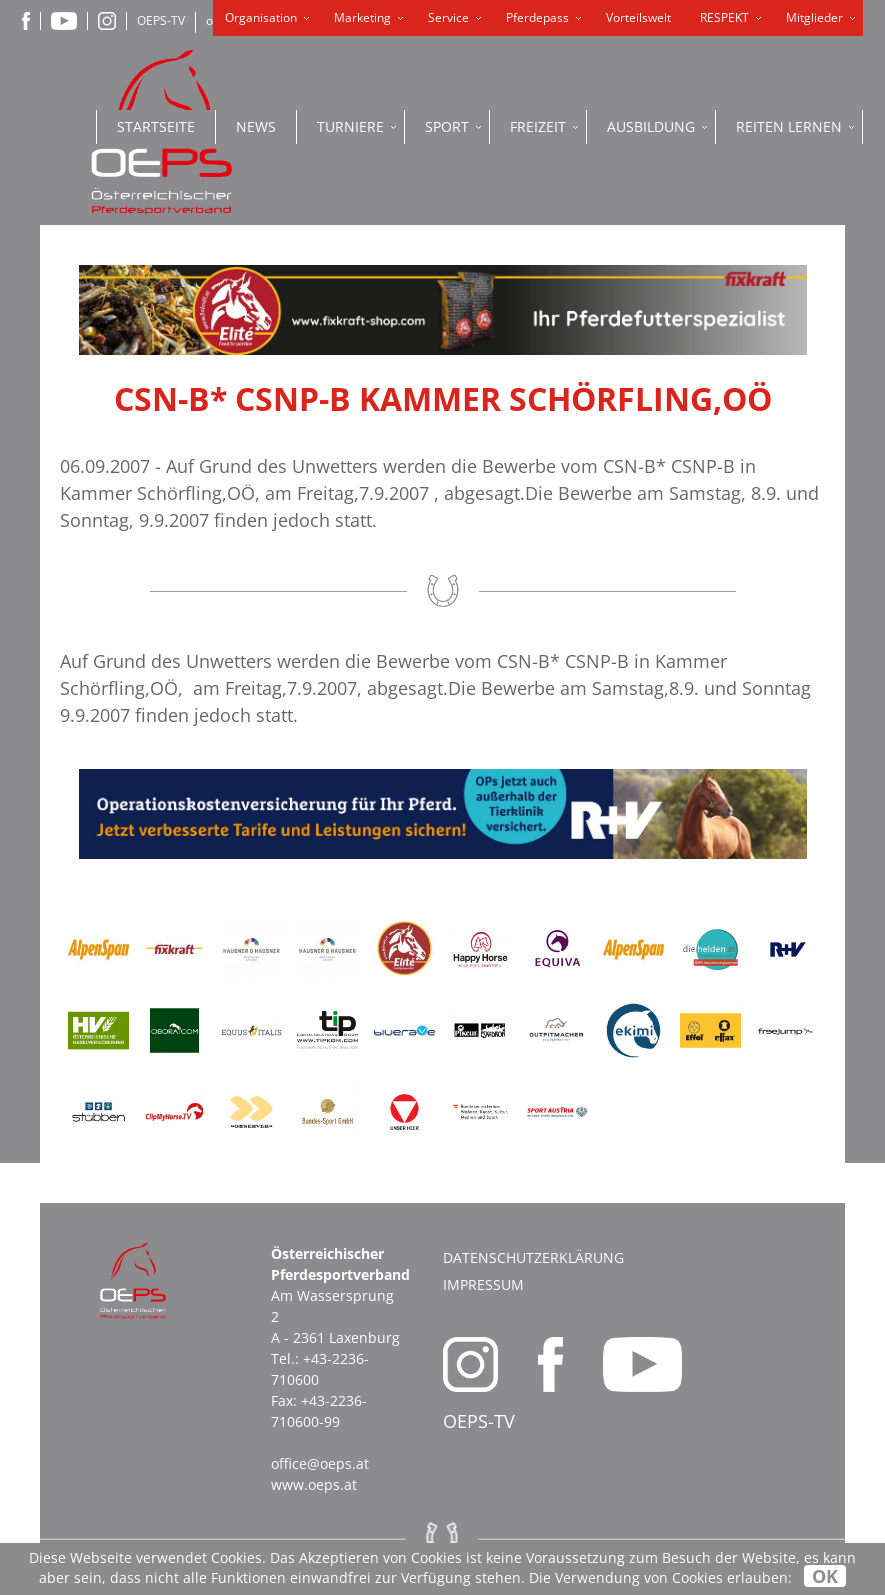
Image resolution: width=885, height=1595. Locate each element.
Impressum (483, 1284)
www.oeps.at (314, 1484)
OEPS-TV (161, 20)
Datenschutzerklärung (533, 1257)
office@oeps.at (320, 1463)
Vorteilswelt (638, 17)
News (256, 126)
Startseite (156, 126)
